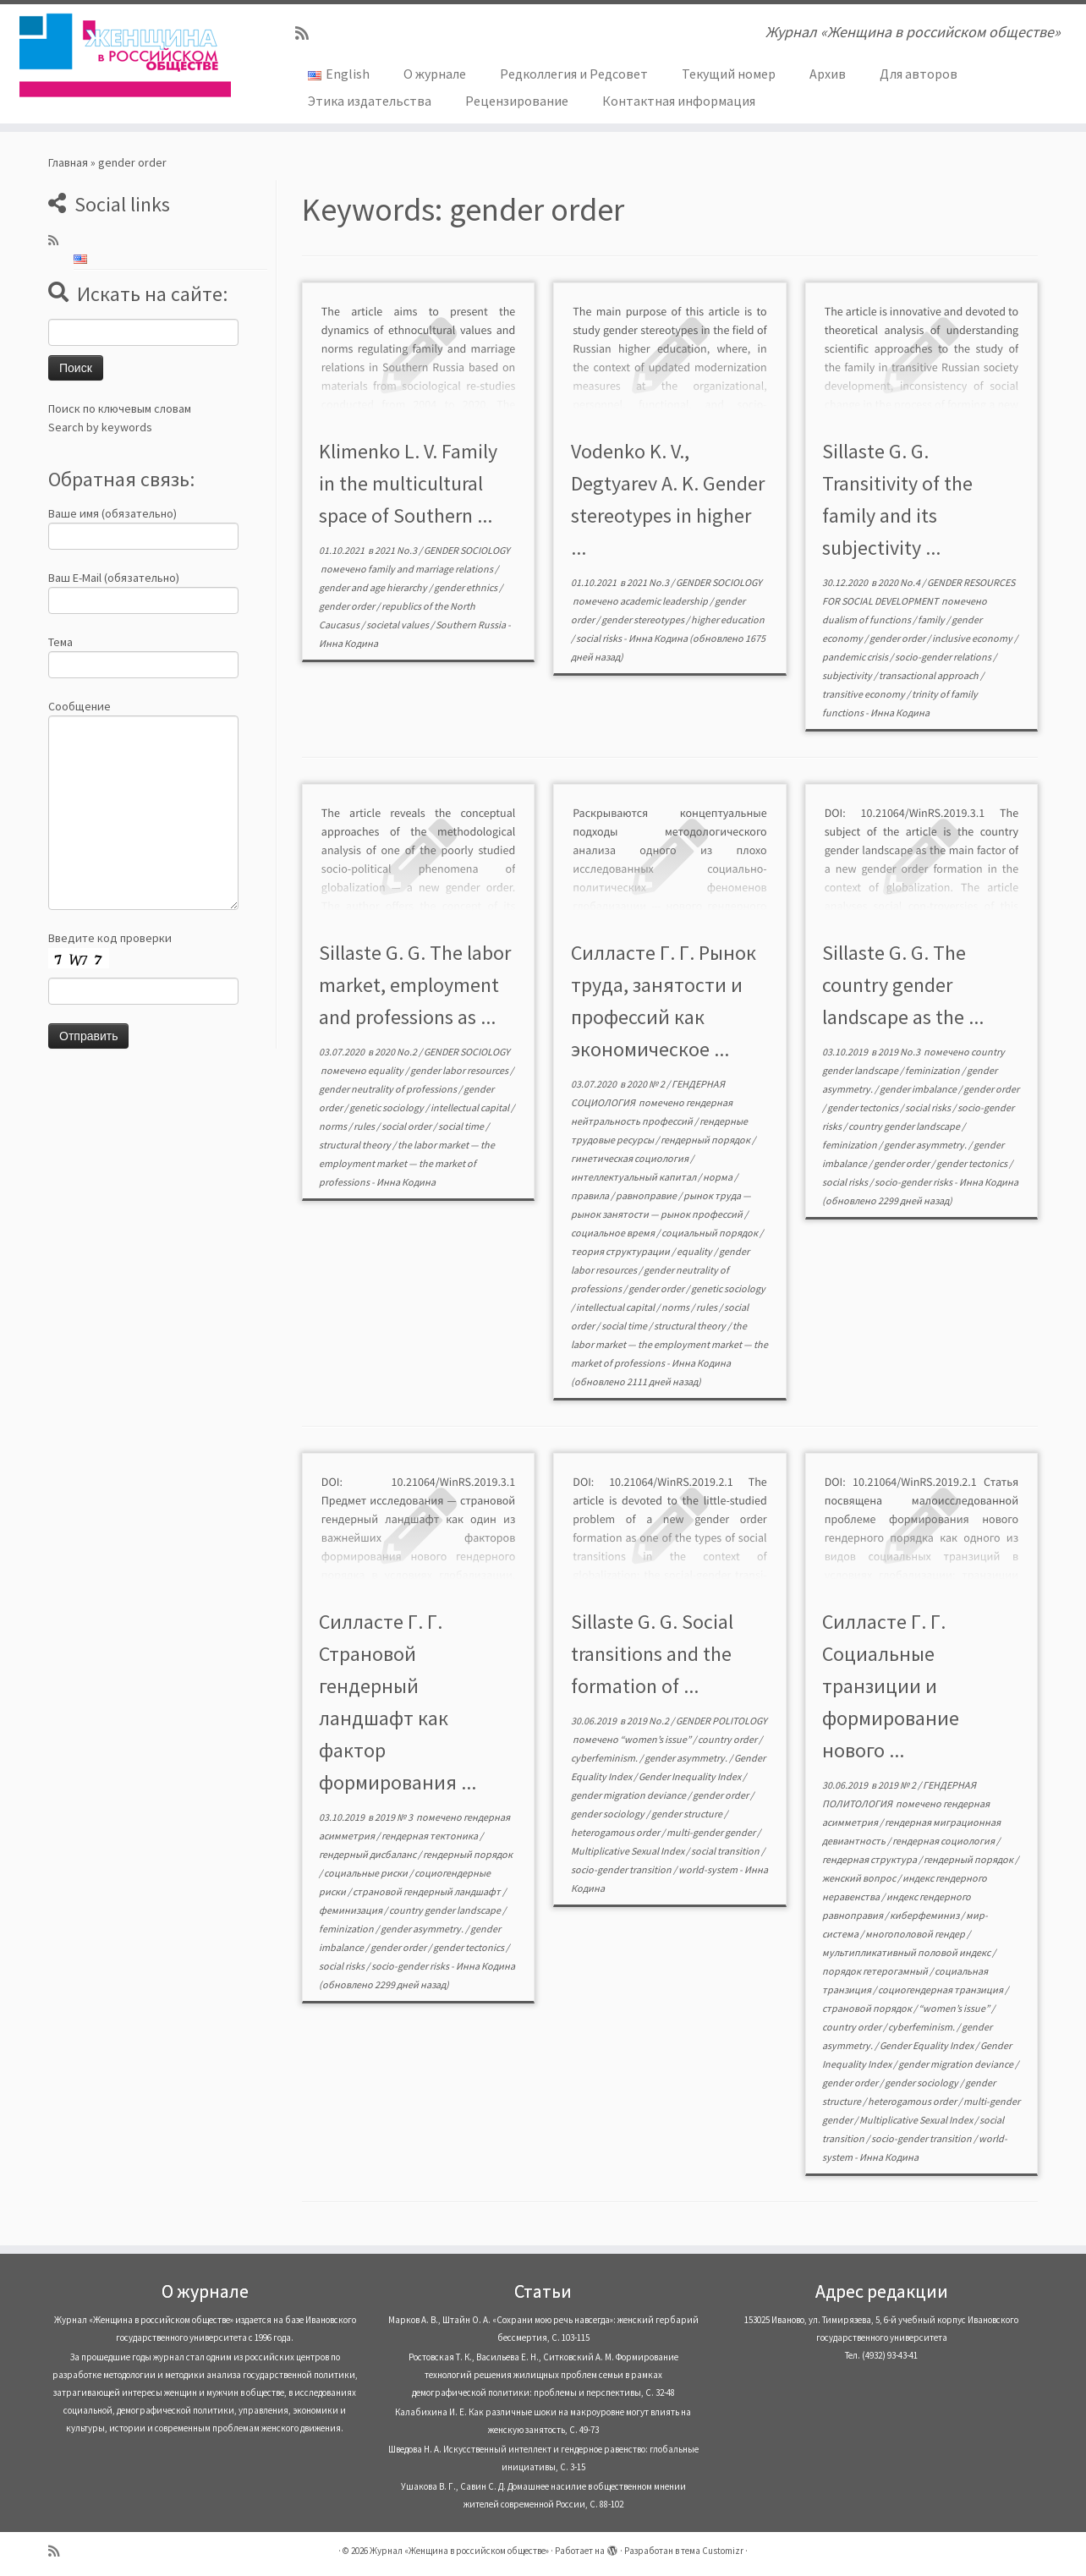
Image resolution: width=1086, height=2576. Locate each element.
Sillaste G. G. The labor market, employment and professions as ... (415, 985)
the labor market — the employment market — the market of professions (407, 1163)
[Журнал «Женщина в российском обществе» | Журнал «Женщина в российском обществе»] (125, 55)
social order (407, 1126)
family (932, 619)
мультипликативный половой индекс (907, 1952)
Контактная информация (678, 100)
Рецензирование (516, 100)
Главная (68, 162)
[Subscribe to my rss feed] (307, 33)
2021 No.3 (397, 550)
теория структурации (621, 1251)
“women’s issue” (656, 1739)
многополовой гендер (916, 1933)
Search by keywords (100, 427)
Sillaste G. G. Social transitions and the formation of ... (652, 1654)
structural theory (355, 1144)
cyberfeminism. (605, 1757)
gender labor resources (460, 1070)
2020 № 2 (646, 1083)
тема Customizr (712, 2551)
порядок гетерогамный (876, 1971)
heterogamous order (616, 1832)
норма (718, 1176)
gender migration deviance (629, 1795)
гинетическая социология (630, 1158)
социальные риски (366, 1872)
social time (461, 1126)
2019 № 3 (394, 1817)
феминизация (351, 1910)
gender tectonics (863, 1107)
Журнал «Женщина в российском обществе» (459, 2551)
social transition (726, 1850)
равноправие (647, 1195)
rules (365, 1126)
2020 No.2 (397, 1051)
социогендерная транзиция (941, 1989)
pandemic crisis (856, 656)
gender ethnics (466, 587)
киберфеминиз (925, 1915)
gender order (347, 606)
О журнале (434, 73)
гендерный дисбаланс (368, 1854)
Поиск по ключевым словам (119, 408)
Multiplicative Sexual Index (628, 1850)
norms (333, 1126)
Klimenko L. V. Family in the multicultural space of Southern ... (408, 483)
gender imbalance (919, 1088)
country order (728, 1739)
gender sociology (608, 1813)
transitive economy (864, 694)
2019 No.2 (649, 1720)
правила (591, 1195)
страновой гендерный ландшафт (427, 1891)
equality (386, 1070)
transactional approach (929, 675)
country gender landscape (905, 1126)
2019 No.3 (900, 1051)
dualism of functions (867, 619)
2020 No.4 (900, 582)
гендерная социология (944, 1840)
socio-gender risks (914, 1182)
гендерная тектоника (430, 1835)
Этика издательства (369, 100)
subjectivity (848, 675)
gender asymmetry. (926, 1144)
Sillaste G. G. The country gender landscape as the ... (903, 985)
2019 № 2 (898, 1785)
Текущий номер (729, 73)
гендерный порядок (706, 1139)
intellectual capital (471, 1107)
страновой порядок (867, 2008)
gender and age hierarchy (374, 587)
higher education (728, 619)
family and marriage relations (431, 568)
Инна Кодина (348, 643)
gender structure (687, 1813)
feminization (933, 1070)
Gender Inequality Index (691, 1776)
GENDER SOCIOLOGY (467, 550)
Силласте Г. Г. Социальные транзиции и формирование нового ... (890, 1686)
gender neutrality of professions (388, 1088)
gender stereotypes (643, 619)
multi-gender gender (711, 1832)
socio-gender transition (622, 1869)
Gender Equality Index (927, 2045)
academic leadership (665, 601)
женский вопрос (859, 1878)
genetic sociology (387, 1107)
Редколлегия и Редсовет (574, 73)
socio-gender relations (944, 656)
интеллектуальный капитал (634, 1176)
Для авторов (918, 73)
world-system (708, 1869)
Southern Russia (471, 624)
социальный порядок (710, 1232)
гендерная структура (870, 1859)
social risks (599, 638)
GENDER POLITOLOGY (721, 1720)
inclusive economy (973, 638)
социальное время (613, 1232)
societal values (398, 624)
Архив (827, 73)
